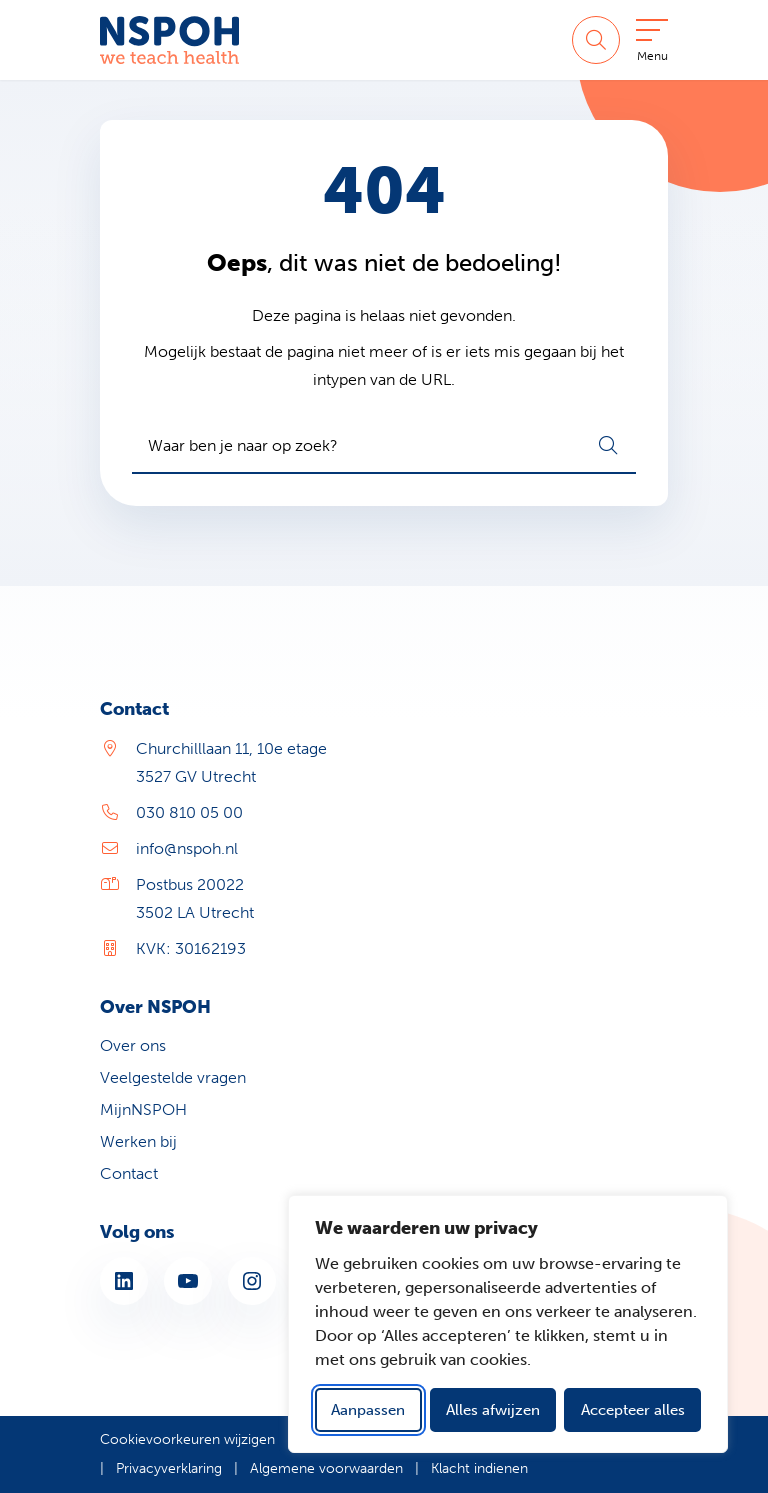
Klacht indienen (479, 1468)
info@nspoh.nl (187, 848)
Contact (129, 1173)
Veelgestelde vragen (173, 1077)
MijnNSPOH (143, 1109)
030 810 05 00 (189, 812)
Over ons (133, 1045)
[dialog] (508, 1324)
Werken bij (138, 1141)
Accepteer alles (633, 1410)
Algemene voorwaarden (326, 1468)
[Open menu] (652, 44)
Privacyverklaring (169, 1468)
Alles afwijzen (493, 1410)
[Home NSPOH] (169, 40)
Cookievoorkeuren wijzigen (187, 1439)
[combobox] (384, 446)
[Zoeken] (596, 40)
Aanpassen (368, 1410)
